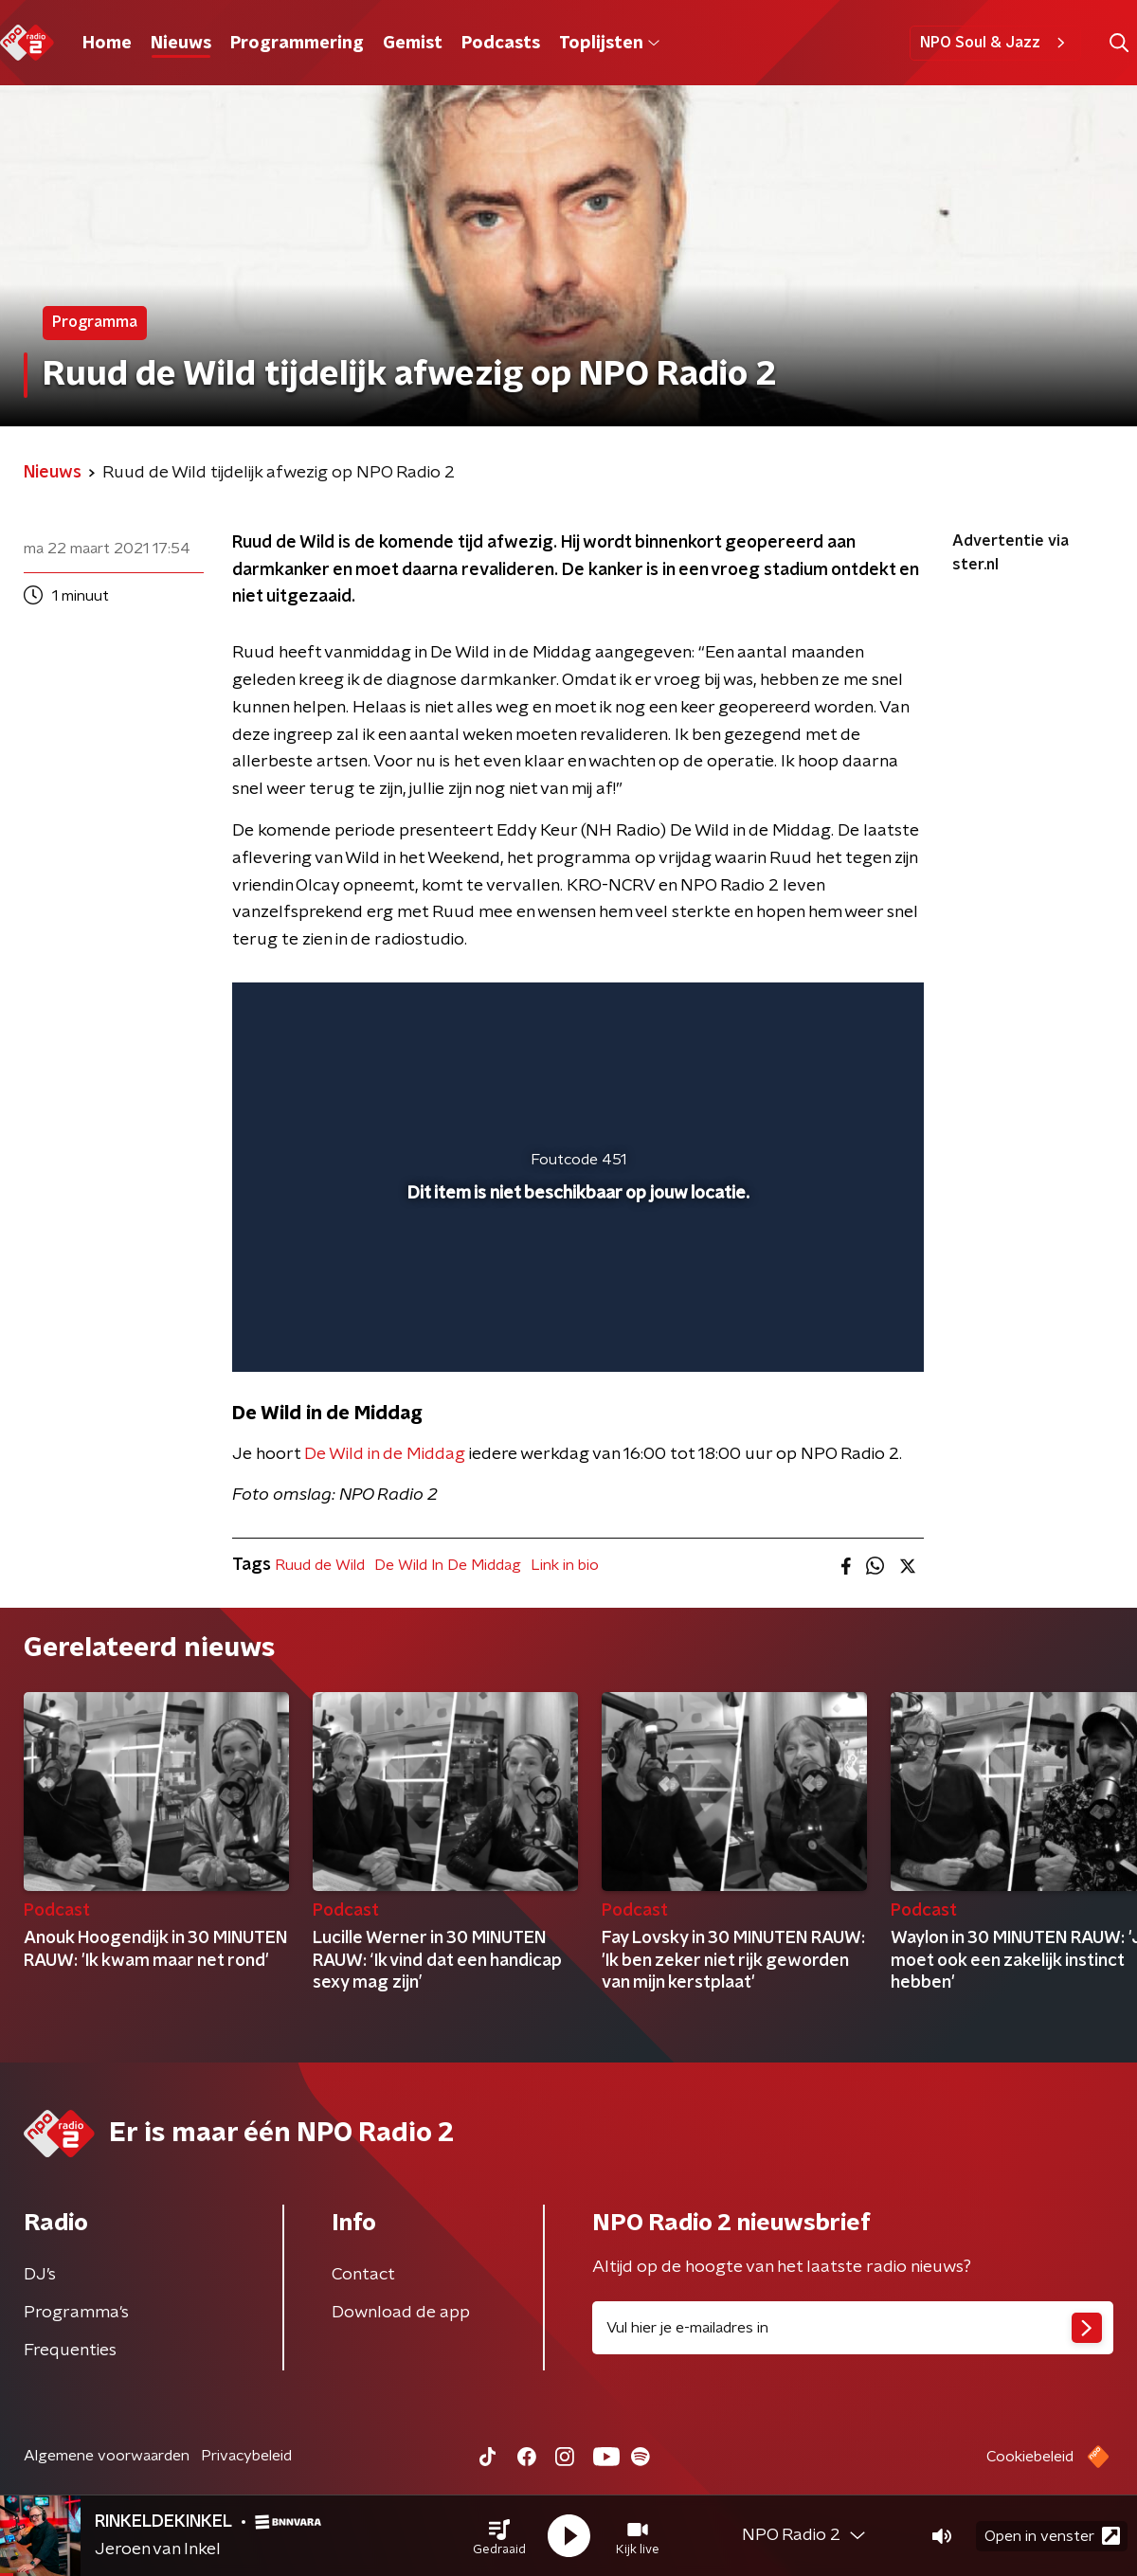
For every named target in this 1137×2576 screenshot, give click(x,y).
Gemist (412, 43)
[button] (499, 2536)
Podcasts (500, 43)
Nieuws (181, 43)
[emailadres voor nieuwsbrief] (852, 2327)
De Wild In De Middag (447, 1565)
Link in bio (565, 1565)
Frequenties (70, 2350)
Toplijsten (609, 43)
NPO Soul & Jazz (995, 42)
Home (107, 43)
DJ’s (40, 2274)
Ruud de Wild (320, 1565)
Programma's (76, 2312)
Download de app (401, 2312)
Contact (363, 2274)
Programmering (297, 43)
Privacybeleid (246, 2455)
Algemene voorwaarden (107, 2455)
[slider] (575, 1279)
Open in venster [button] (1052, 2536)
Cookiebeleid (1030, 2456)
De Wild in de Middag (384, 1454)
